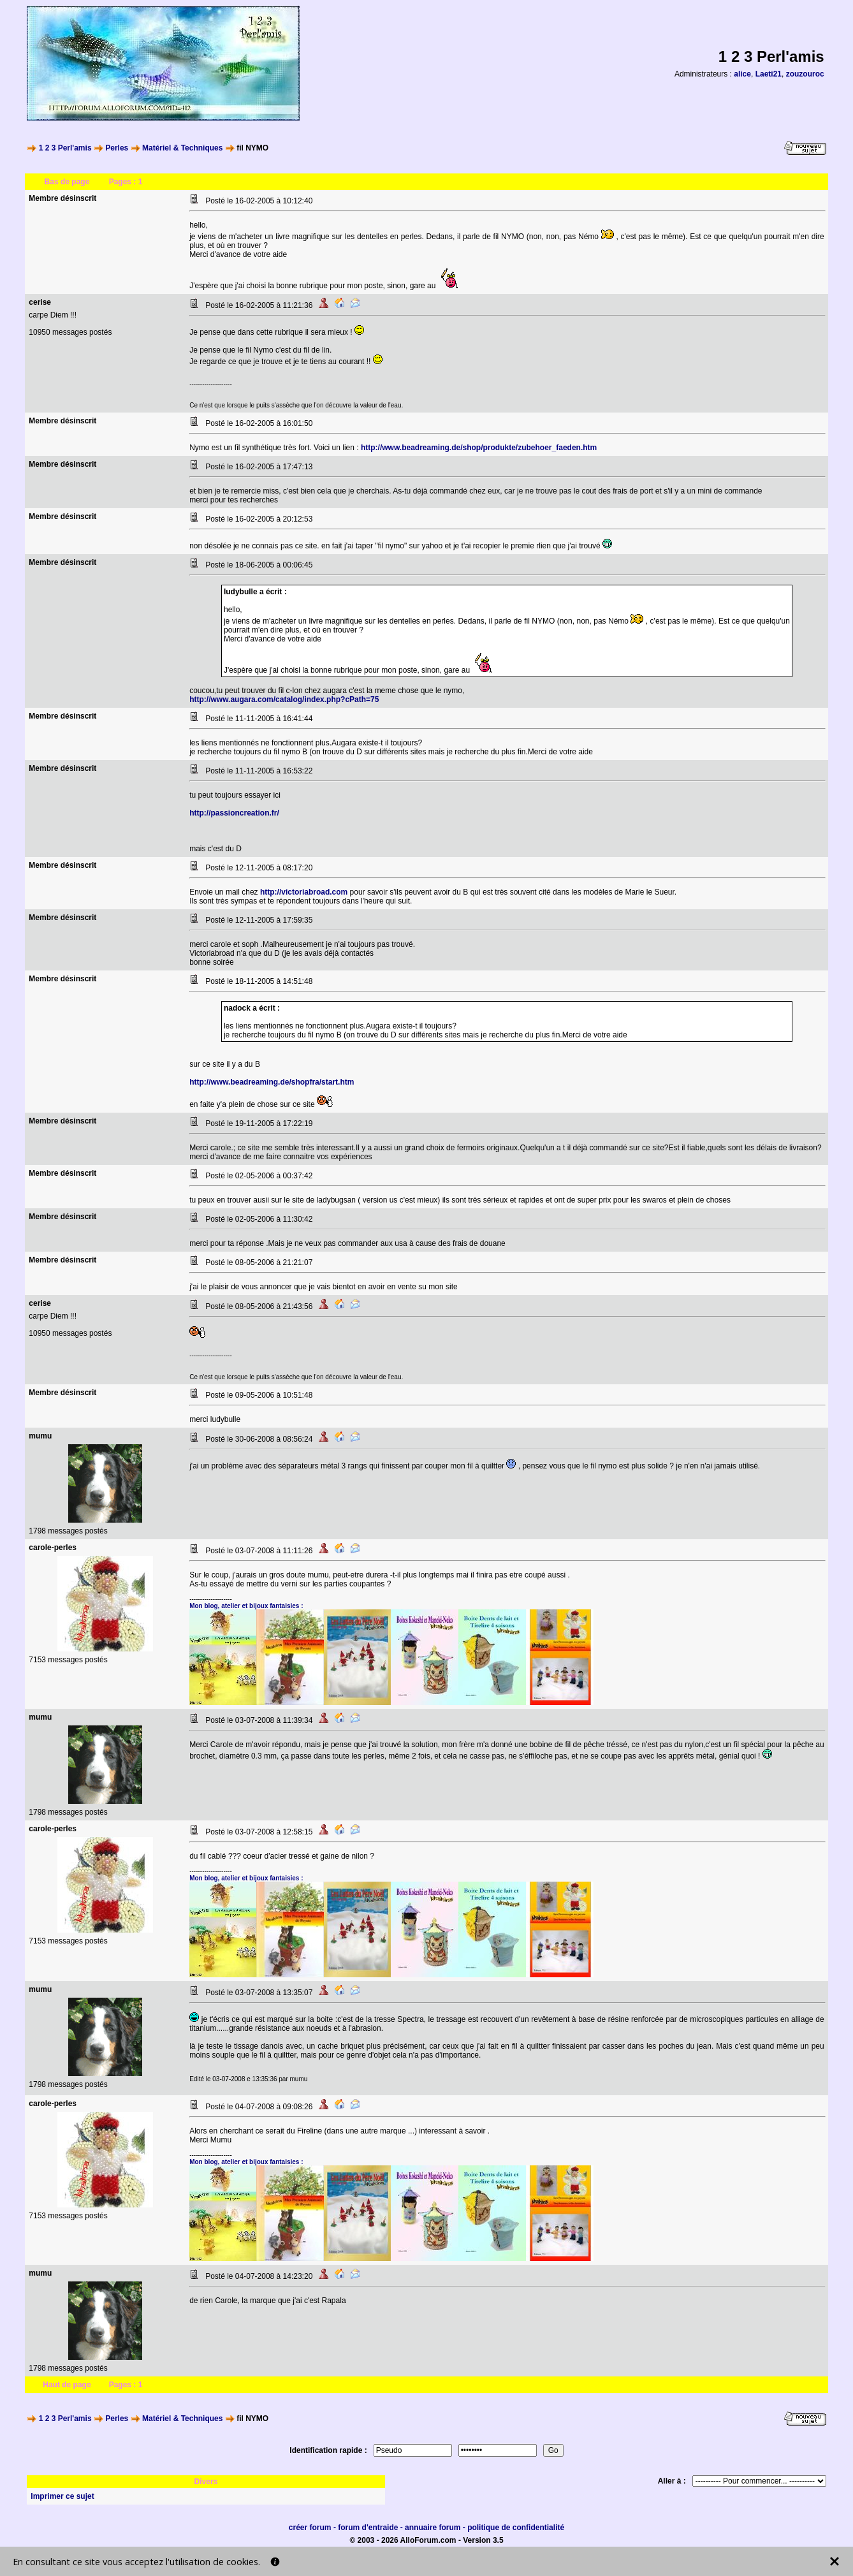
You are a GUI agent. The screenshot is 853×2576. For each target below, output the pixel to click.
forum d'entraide (368, 2527)
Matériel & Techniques (182, 147)
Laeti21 (768, 74)
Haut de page (67, 2384)
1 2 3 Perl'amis (65, 147)
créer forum (310, 2527)
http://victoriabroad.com (303, 892)
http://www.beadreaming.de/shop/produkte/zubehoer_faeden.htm (479, 447)
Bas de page (67, 181)
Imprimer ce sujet (62, 2496)
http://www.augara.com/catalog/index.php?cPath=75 (284, 699)
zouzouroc (805, 74)
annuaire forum (432, 2527)
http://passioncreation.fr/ (234, 813)
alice (742, 74)
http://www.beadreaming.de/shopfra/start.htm (271, 1082)
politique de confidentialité (515, 2527)
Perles (116, 147)
